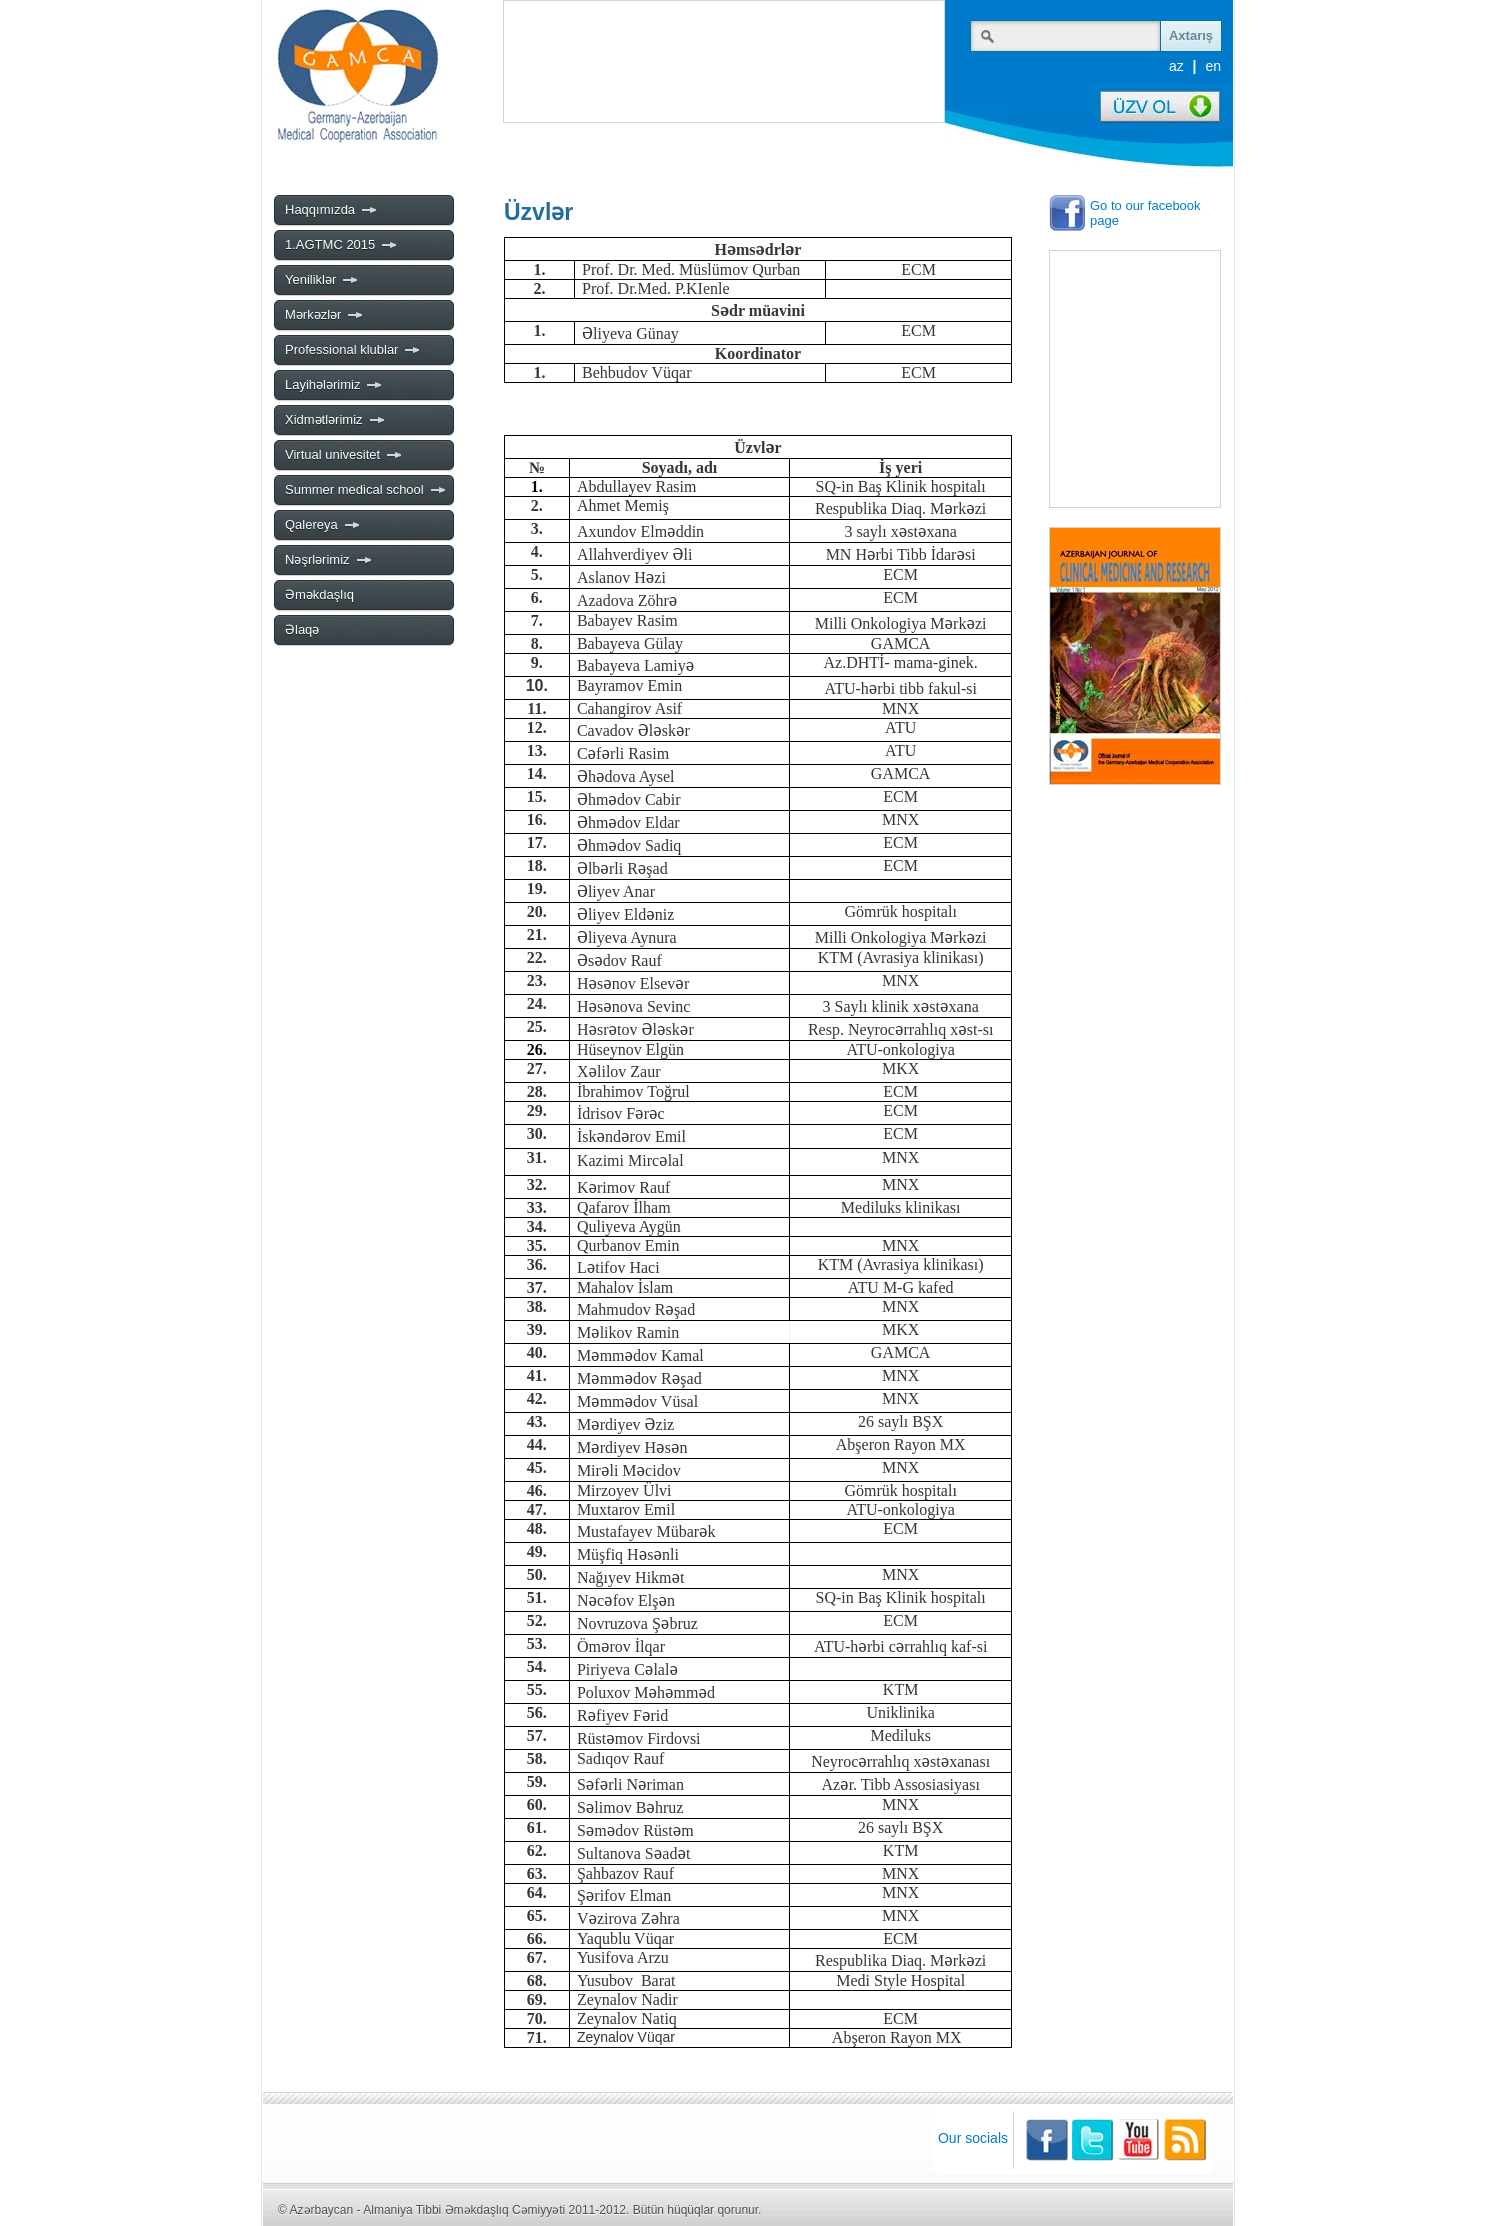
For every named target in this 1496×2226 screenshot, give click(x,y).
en (1213, 66)
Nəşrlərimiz (329, 560)
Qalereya (323, 525)
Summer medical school (366, 490)
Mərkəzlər (324, 315)
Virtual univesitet (344, 455)
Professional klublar (353, 350)
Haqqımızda (331, 210)
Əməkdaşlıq (319, 594)
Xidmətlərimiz (335, 420)
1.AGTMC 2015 (341, 245)
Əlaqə (302, 629)
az (1176, 66)
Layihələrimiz (334, 385)
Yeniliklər (322, 280)
